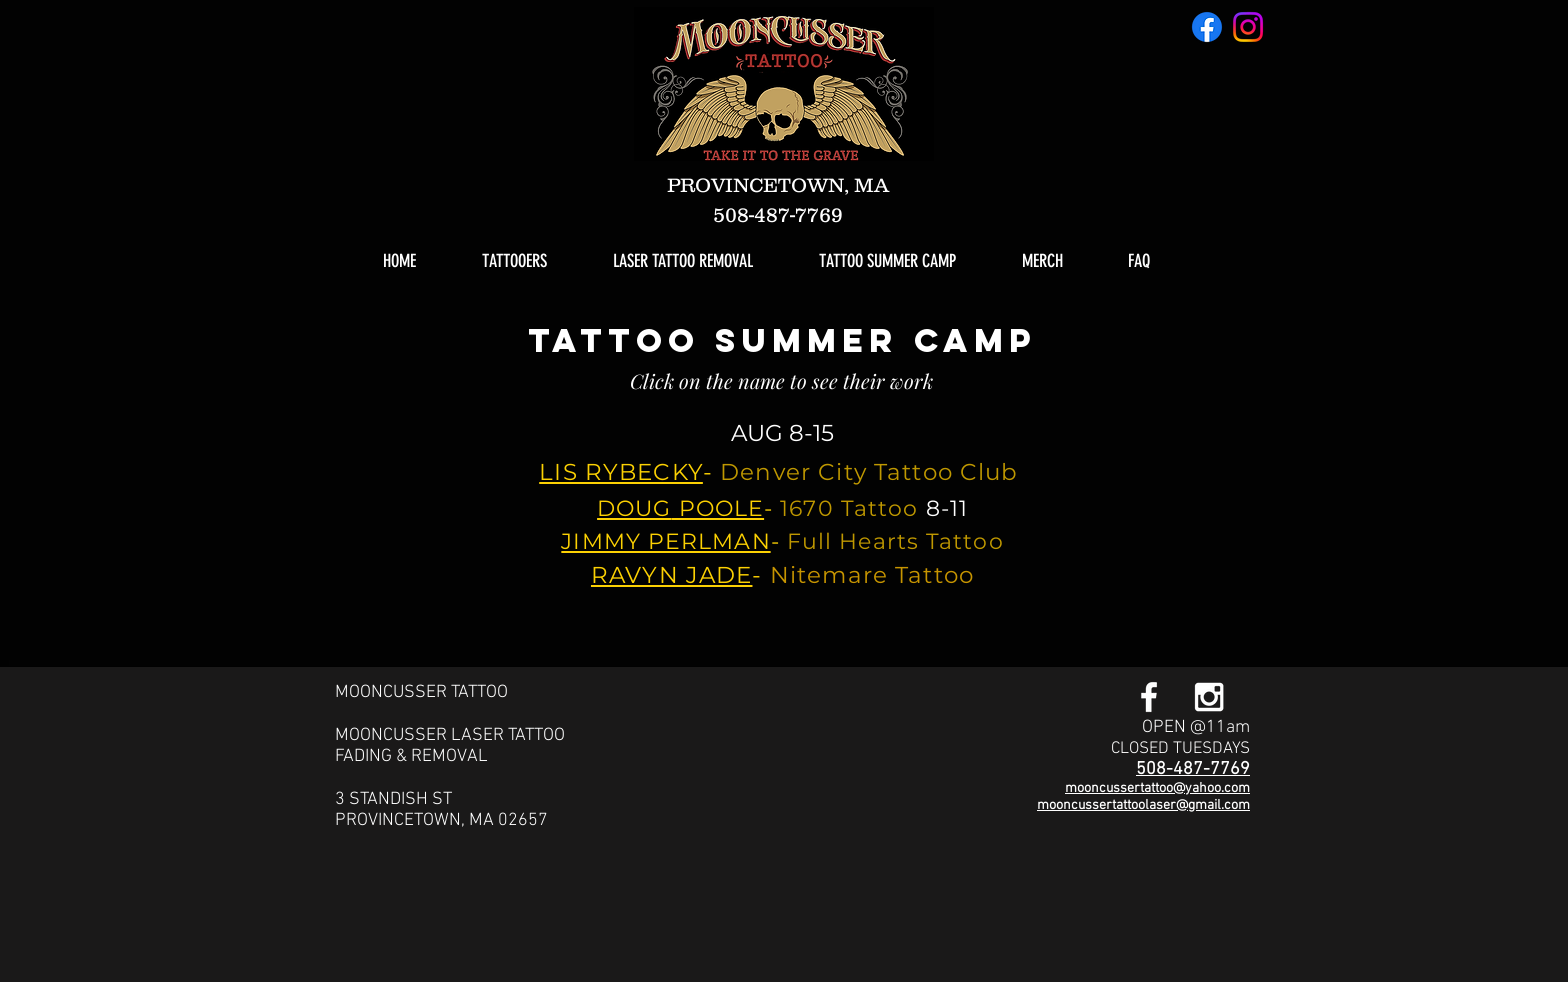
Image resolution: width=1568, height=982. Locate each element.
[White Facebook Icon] (1149, 697)
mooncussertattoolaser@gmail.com (1143, 805)
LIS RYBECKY (621, 472)
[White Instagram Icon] (1209, 697)
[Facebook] (1207, 27)
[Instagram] (1248, 27)
